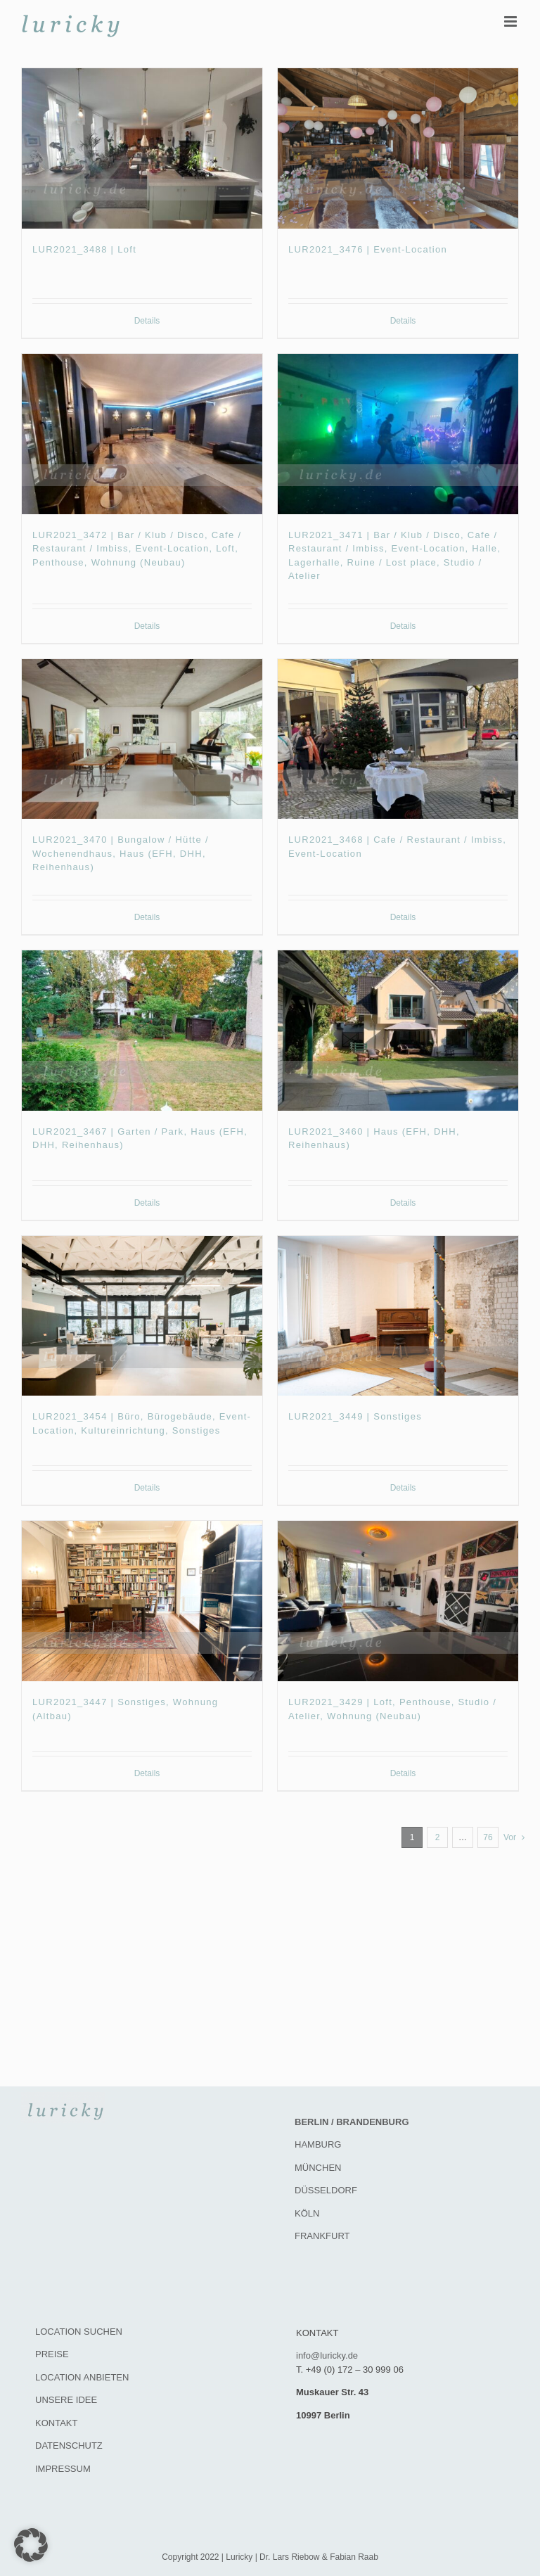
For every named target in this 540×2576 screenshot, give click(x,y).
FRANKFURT (322, 2236)
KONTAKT (56, 2423)
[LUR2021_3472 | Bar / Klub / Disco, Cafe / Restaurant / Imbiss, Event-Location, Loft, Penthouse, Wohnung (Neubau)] (142, 434)
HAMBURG (318, 2144)
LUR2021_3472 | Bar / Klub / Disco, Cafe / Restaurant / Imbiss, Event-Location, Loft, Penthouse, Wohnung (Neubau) (136, 549)
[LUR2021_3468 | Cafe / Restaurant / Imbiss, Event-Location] (398, 739)
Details (147, 321)
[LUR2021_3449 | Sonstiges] (398, 1316)
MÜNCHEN (318, 2167)
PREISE (52, 2354)
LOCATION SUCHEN (78, 2331)
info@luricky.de (327, 2355)
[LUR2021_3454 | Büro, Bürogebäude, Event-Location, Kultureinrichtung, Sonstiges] (142, 1316)
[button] (31, 2545)
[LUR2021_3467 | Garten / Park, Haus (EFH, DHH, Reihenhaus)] (142, 1030)
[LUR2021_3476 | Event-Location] (398, 148)
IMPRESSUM (63, 2468)
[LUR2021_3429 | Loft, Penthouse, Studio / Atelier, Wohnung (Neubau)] (398, 1601)
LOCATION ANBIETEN (82, 2377)
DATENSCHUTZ (69, 2445)
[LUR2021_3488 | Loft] (142, 148)
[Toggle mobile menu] (511, 21)
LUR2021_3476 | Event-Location (367, 249)
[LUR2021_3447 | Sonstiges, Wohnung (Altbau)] (142, 1601)
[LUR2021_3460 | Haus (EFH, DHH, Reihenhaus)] (398, 1030)
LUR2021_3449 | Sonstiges (355, 1416)
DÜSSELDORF (326, 2190)
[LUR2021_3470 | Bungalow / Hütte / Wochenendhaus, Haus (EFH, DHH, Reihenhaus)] (142, 739)
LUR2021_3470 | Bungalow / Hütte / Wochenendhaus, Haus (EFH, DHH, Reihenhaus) (120, 853)
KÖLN (307, 2213)
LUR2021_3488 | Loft (84, 249)
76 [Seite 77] (487, 1837)
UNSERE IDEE (66, 2400)
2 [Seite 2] (437, 1837)
